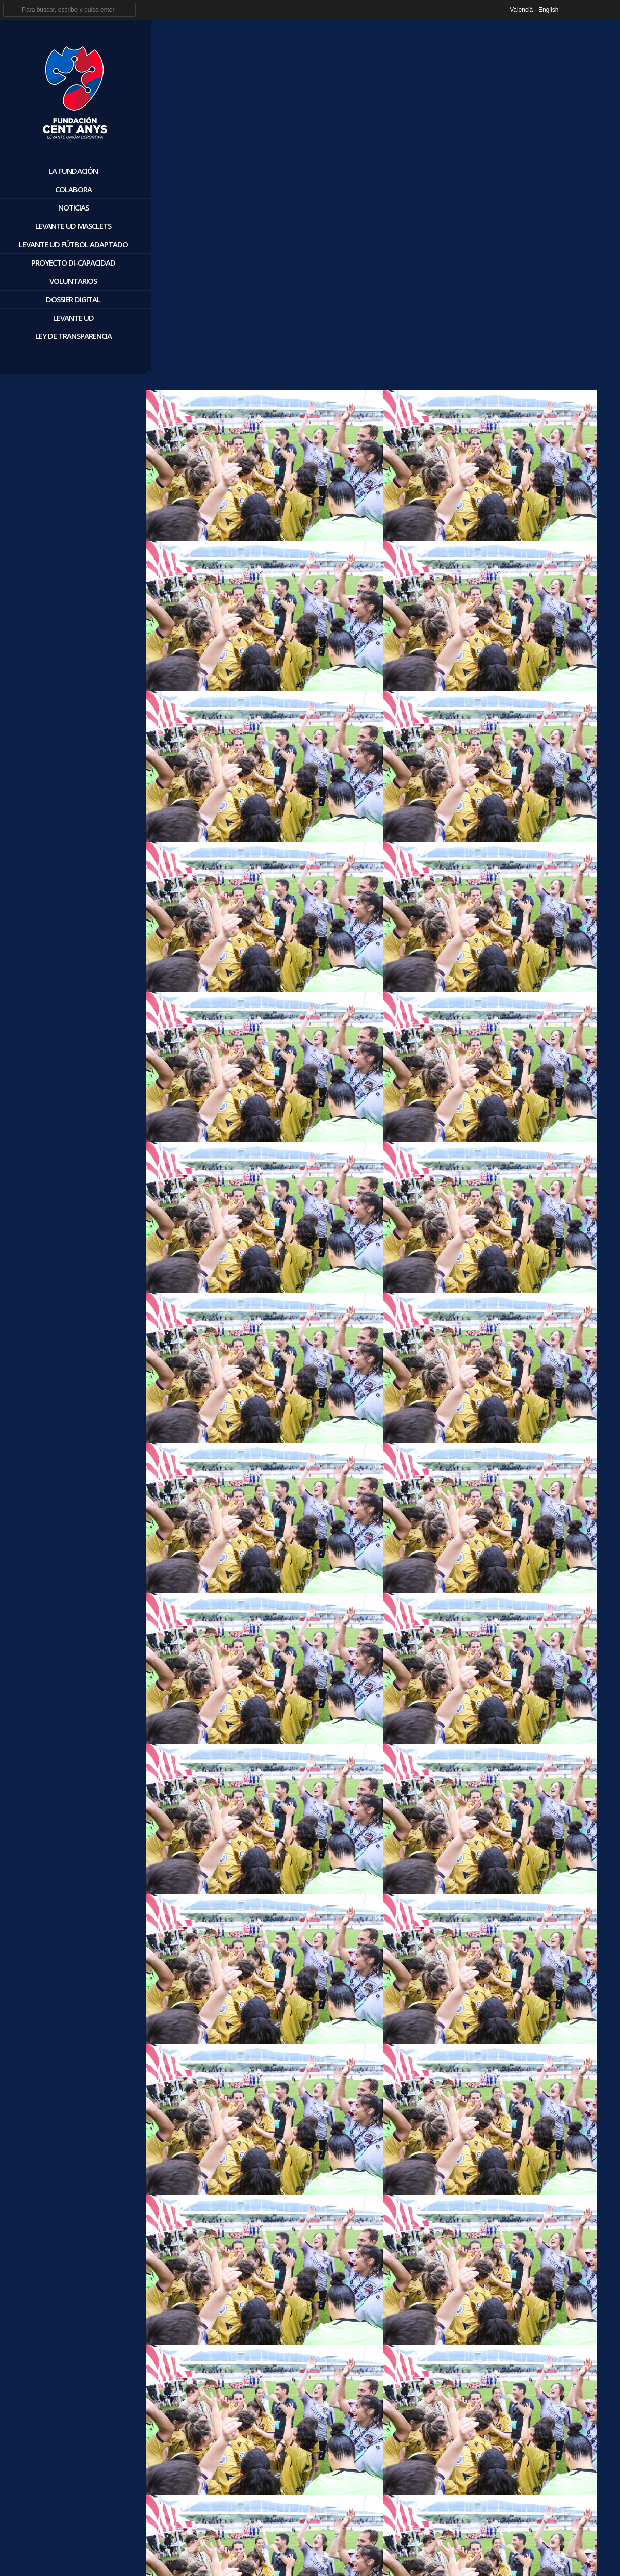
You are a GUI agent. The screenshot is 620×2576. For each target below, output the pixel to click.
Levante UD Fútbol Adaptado (70, 244)
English (548, 9)
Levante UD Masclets (71, 226)
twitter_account (590, 10)
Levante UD (70, 317)
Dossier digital (70, 299)
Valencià (521, 9)
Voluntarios (70, 281)
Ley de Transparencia (70, 336)
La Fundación (70, 171)
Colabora (70, 189)
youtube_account (609, 10)
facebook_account (571, 10)
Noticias (70, 207)
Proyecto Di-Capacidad (71, 262)
